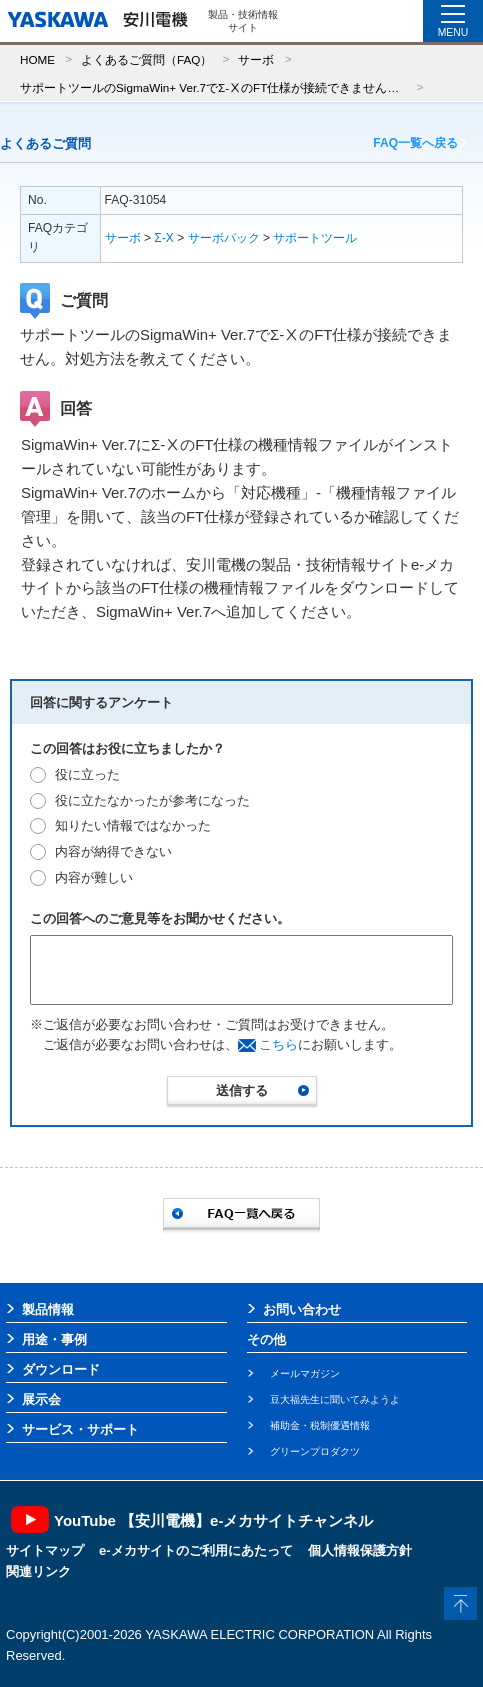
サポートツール (315, 238)
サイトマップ (45, 1550)
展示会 (41, 1399)
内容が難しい (94, 877)
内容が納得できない (113, 851)
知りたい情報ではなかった (133, 825)
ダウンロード (61, 1369)
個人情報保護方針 (360, 1550)
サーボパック (224, 238)
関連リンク (38, 1571)
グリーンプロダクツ (315, 1451)
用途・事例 (54, 1339)
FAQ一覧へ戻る (415, 143)
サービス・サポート (80, 1429)
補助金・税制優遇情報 (320, 1425)
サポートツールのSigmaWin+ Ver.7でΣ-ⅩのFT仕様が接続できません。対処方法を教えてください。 (213, 87)
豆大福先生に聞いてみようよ (335, 1399)
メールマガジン (305, 1373)
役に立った (87, 774)
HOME (37, 59)
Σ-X (164, 238)
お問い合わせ (302, 1309)
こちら (278, 1044)
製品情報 (48, 1309)
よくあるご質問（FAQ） (146, 59)
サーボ (256, 59)
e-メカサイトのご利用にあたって (196, 1550)
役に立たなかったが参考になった (152, 800)
